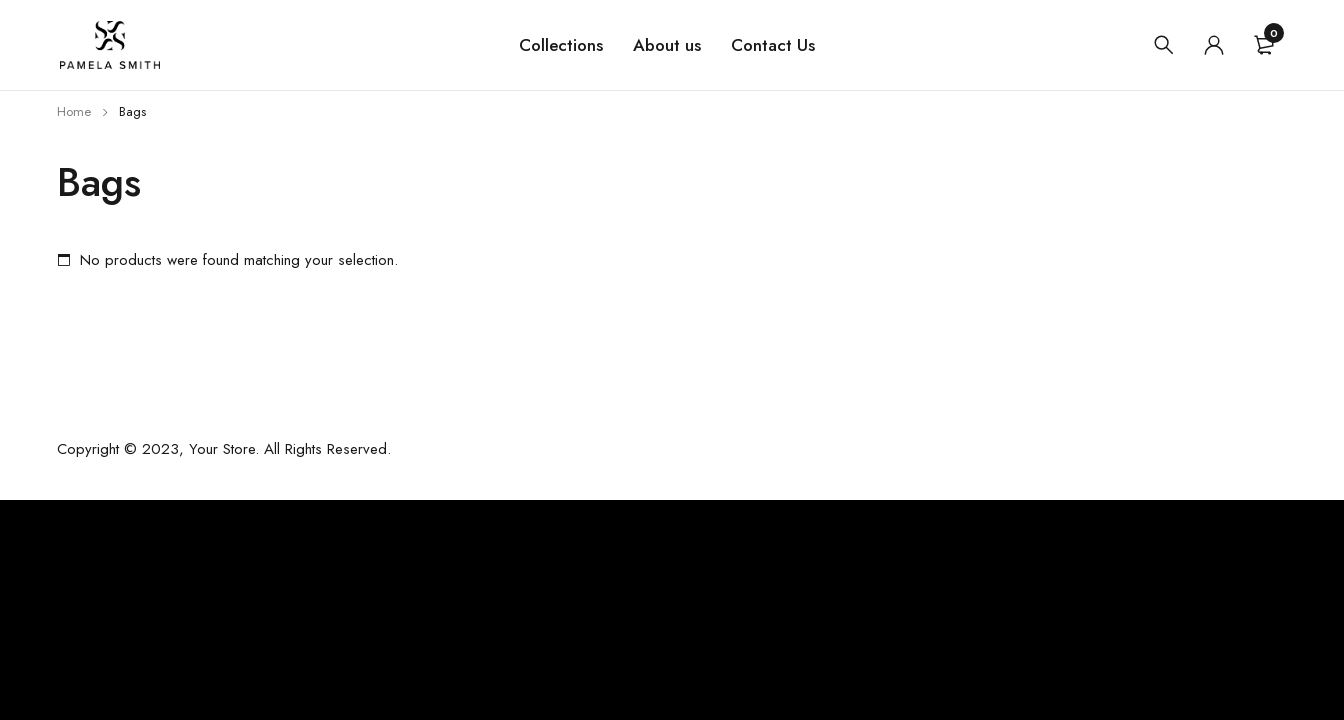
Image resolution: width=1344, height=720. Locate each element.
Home (74, 111)
